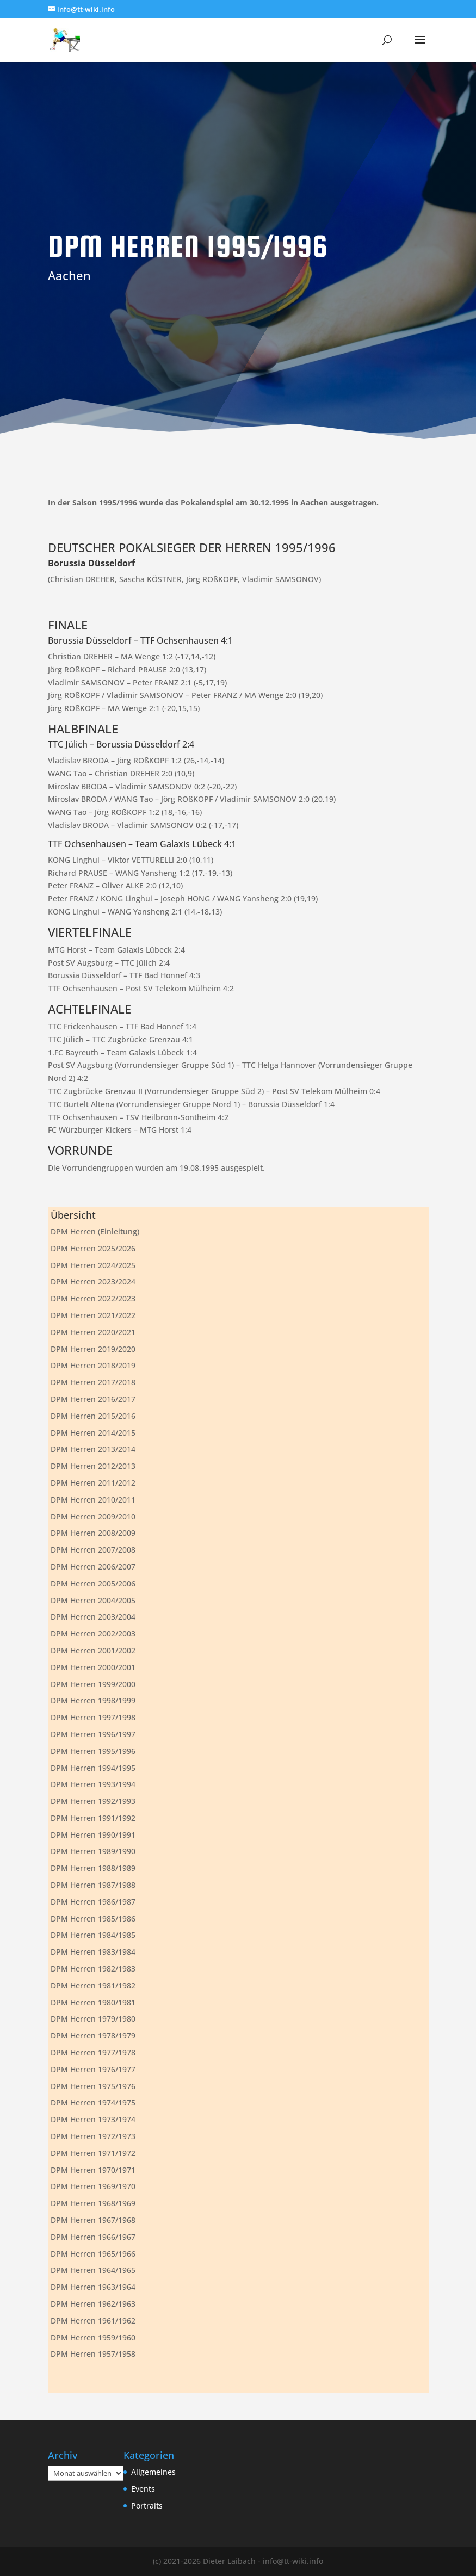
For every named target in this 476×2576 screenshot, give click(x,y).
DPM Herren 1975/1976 (93, 2086)
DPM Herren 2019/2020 (93, 1349)
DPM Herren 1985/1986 (93, 1918)
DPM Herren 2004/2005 (93, 1600)
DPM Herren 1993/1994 (93, 1784)
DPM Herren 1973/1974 (93, 2119)
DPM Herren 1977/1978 (93, 2052)
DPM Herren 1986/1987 (93, 1902)
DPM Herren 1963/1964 (93, 2287)
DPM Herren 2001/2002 (93, 1650)
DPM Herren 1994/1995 (93, 1768)
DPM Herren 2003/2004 (93, 1616)
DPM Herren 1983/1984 (93, 1952)
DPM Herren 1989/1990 (93, 1851)
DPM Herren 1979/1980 (93, 2018)
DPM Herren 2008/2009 (93, 1533)
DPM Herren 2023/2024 (93, 1281)
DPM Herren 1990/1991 (93, 1835)
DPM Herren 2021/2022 (93, 1315)
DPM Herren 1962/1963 (93, 2304)
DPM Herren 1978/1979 (93, 2035)
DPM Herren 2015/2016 (93, 1416)
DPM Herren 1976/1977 (93, 2069)
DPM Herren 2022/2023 (93, 1298)
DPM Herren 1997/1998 (93, 1717)
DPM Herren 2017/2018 (93, 1382)
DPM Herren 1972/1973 (93, 2136)
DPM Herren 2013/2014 (93, 1449)
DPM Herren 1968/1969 (93, 2203)
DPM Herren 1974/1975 (93, 2102)
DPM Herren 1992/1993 (93, 1801)
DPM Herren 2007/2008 (93, 1550)
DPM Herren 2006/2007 (93, 1566)
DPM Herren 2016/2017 (93, 1399)
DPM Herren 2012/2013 (93, 1466)
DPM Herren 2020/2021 (93, 1332)
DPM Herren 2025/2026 (93, 1248)
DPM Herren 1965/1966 (93, 2253)
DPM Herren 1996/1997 (93, 1734)
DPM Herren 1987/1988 (93, 1885)
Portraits (147, 2505)
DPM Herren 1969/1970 (93, 2186)
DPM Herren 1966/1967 (93, 2237)
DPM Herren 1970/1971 (93, 2170)
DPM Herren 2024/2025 (93, 1265)
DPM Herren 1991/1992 (93, 1818)
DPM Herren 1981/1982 (93, 1985)
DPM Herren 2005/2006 (93, 1583)
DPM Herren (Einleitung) (95, 1231)
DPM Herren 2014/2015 (93, 1433)
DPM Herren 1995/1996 (93, 1751)
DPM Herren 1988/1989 (93, 1868)
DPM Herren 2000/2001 (93, 1667)
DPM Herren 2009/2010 (93, 1516)
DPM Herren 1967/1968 (93, 2220)
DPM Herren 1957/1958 (93, 2354)
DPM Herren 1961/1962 (93, 2320)
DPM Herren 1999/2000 (93, 1684)
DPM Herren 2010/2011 (93, 1499)
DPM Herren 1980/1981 (93, 2002)
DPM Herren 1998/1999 (93, 1700)
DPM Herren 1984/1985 (93, 1935)
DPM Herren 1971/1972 (93, 2153)
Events (143, 2489)
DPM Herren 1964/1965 (93, 2270)
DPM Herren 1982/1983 (93, 1968)
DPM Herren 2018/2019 (93, 1365)
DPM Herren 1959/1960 (93, 2337)
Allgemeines (153, 2472)
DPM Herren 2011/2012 (93, 1483)
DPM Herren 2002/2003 (93, 1633)
